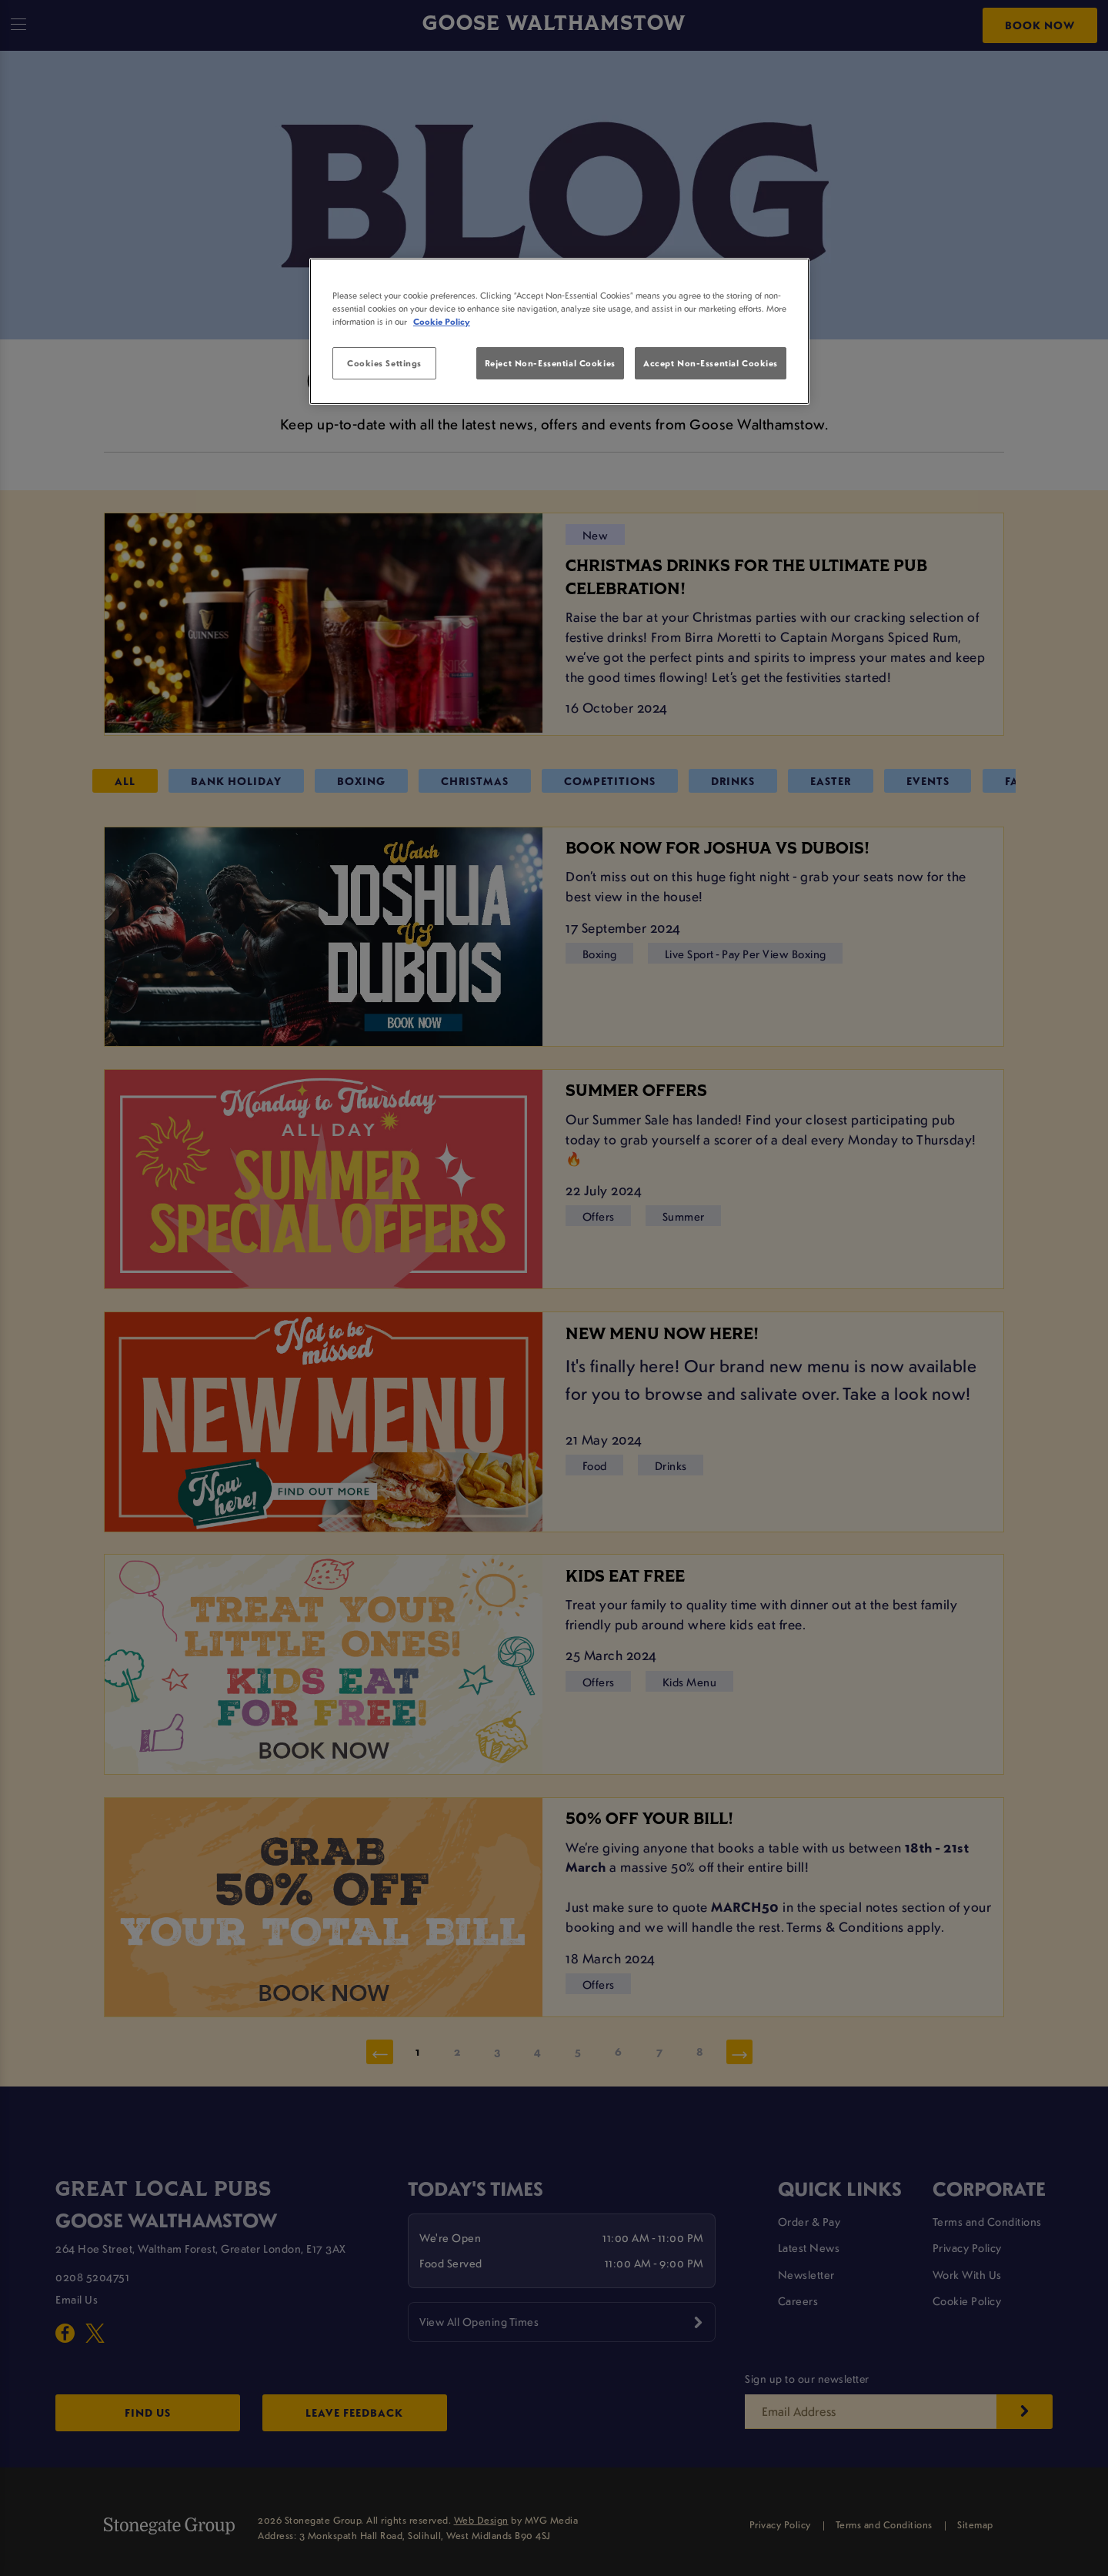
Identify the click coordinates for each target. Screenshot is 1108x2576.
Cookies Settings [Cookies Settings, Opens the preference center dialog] (384, 363)
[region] (559, 332)
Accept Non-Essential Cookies (710, 363)
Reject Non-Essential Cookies (550, 363)
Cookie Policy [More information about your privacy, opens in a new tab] (441, 321)
